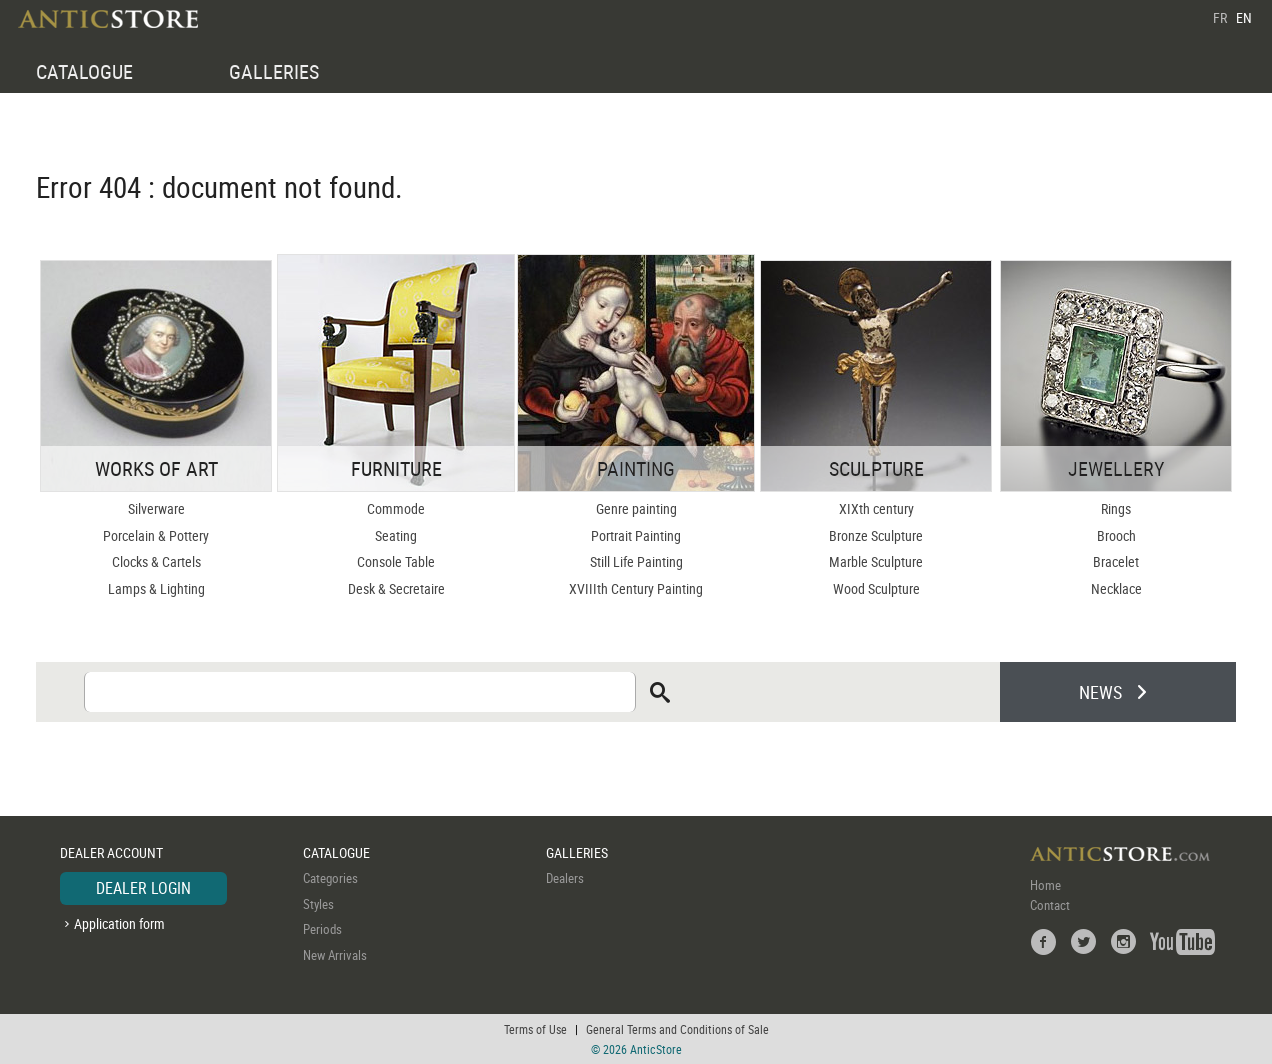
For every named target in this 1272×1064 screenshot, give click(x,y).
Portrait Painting (636, 535)
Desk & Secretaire (396, 588)
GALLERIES (274, 71)
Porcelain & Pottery (156, 535)
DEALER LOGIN (143, 888)
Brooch (1116, 535)
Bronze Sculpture (876, 535)
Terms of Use (535, 1029)
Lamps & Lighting (156, 588)
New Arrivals (335, 955)
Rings (1116, 508)
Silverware (156, 508)
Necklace (1116, 588)
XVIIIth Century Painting (636, 588)
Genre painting (636, 508)
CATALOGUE (84, 71)
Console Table (396, 561)
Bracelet (1116, 561)
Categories (330, 878)
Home (1045, 885)
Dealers (565, 878)
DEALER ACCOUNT (111, 852)
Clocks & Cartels (156, 561)
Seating (396, 535)
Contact (1050, 905)
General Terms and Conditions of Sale (677, 1029)
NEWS (1100, 692)
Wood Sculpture (876, 588)
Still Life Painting (636, 561)
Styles (318, 904)
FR (1220, 17)
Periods (322, 929)
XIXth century (876, 508)
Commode (396, 508)
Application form (119, 923)
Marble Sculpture (876, 561)
